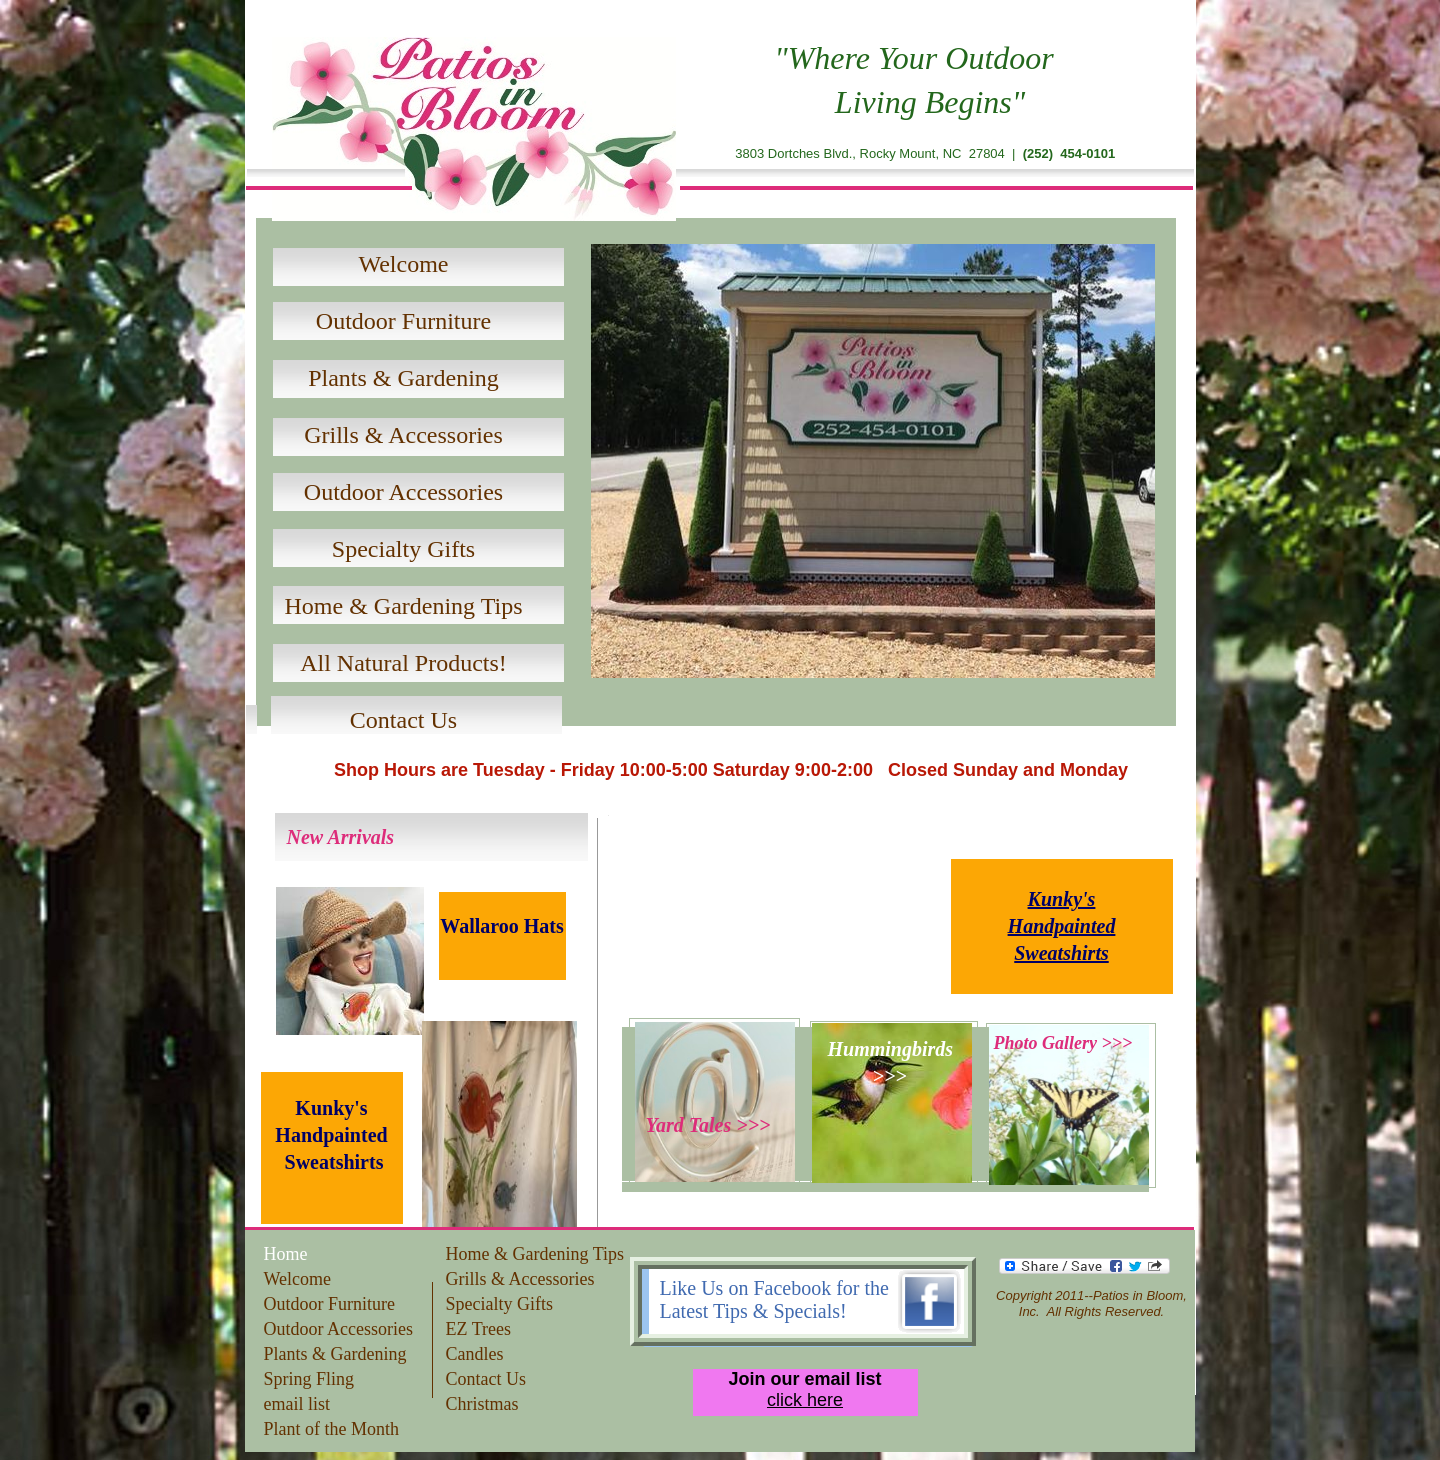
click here (805, 1400)
